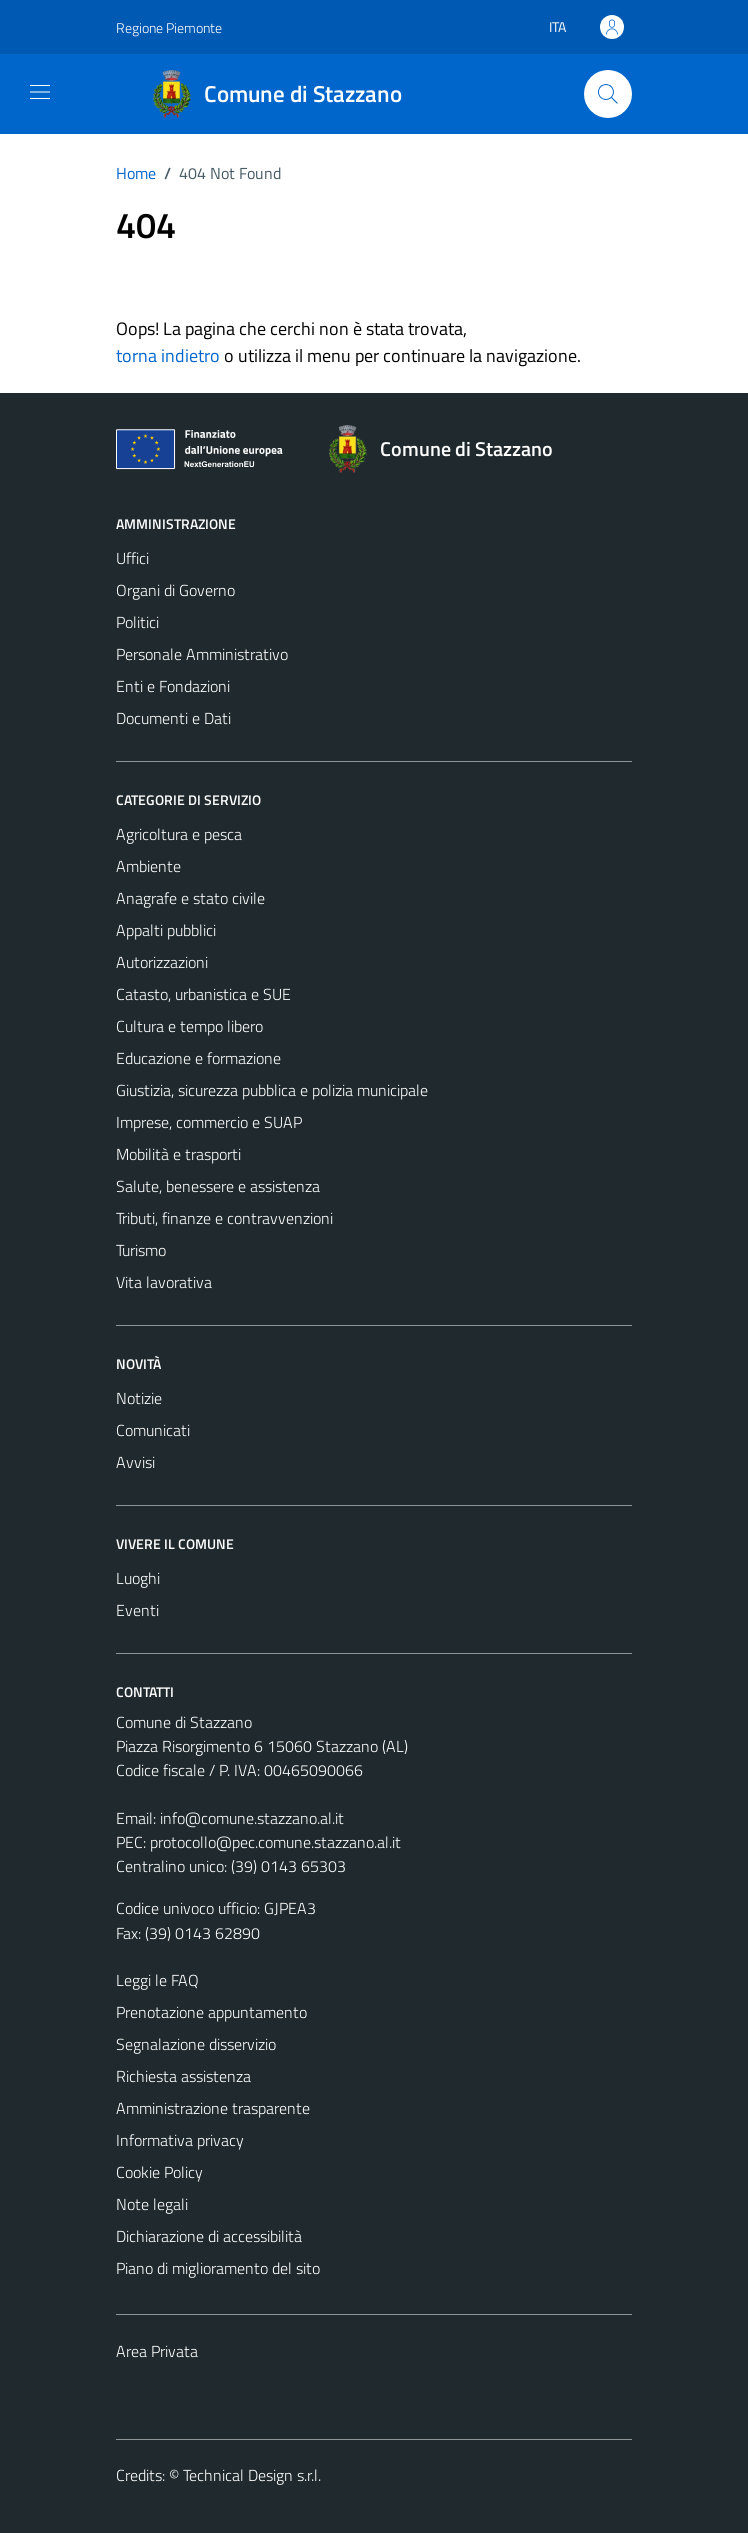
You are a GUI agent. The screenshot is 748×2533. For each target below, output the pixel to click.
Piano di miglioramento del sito (218, 2268)
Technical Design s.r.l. (252, 2475)
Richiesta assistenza (183, 2076)
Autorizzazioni (162, 962)
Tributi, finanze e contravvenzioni (224, 1218)
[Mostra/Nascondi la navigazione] (40, 92)
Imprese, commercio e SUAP (209, 1122)
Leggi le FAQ (157, 1980)
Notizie (139, 1398)
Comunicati (153, 1430)
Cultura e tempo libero (189, 1026)
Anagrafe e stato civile (190, 898)
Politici (137, 622)
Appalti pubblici (166, 930)
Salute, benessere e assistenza (218, 1186)
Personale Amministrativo (202, 654)
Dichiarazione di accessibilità (209, 2236)
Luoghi (138, 1578)
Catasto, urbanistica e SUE (203, 994)
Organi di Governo (175, 590)
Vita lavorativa (164, 1282)
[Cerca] (608, 94)
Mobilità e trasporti (178, 1154)
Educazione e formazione (198, 1058)
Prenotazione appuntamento (211, 2012)
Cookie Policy (159, 2172)
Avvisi (135, 1462)
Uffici (132, 558)
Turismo (141, 1250)
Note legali (152, 2204)
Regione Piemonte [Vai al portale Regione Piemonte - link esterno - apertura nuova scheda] (169, 27)
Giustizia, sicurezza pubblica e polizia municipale (272, 1090)
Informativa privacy (180, 2140)
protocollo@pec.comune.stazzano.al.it (275, 1842)
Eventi (137, 1610)
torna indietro (168, 355)
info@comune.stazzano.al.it (252, 1818)
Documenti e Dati (173, 718)
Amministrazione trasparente (213, 2108)
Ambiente (148, 866)
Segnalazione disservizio (196, 2044)
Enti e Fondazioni (173, 686)
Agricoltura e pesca (179, 834)
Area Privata (157, 2351)
